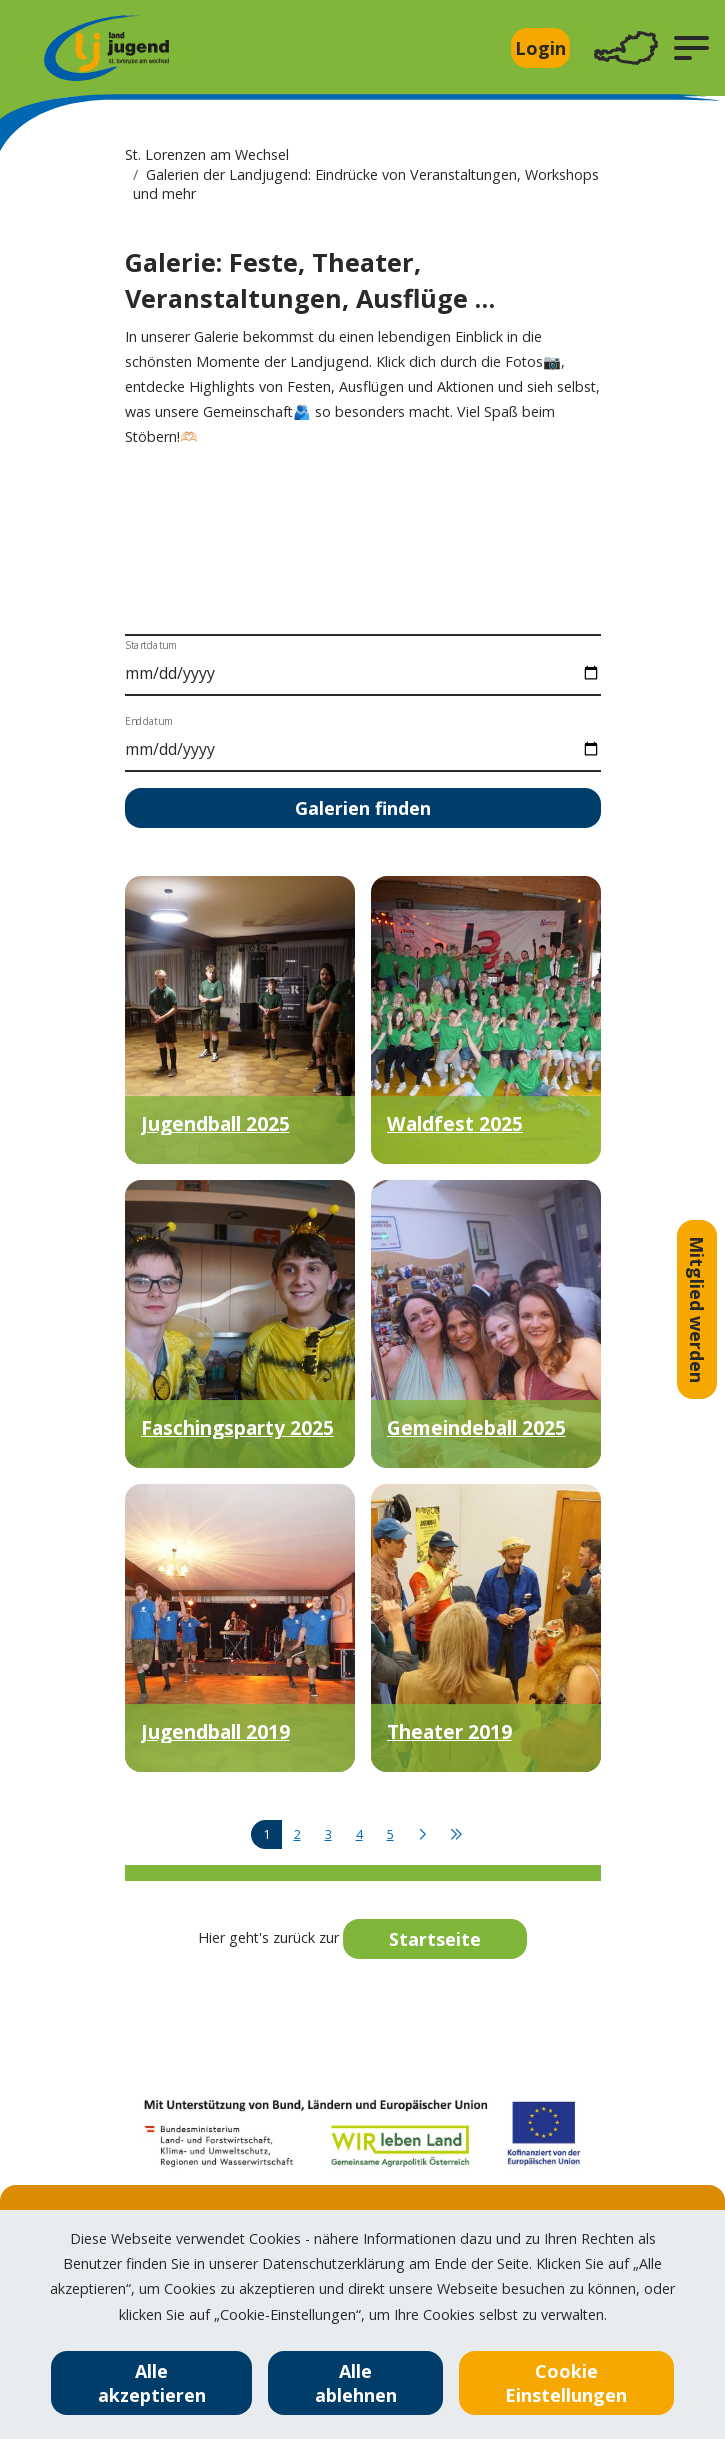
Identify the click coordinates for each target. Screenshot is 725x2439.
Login (540, 48)
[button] (691, 48)
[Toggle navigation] (626, 48)
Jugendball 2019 (215, 1731)
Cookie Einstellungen (566, 2383)
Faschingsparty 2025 (237, 1427)
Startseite (435, 1939)
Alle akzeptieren (152, 2383)
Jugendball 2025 (215, 1123)
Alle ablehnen (356, 2383)
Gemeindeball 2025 (476, 1427)
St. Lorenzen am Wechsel (207, 154)
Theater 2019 (449, 1731)
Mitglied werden (697, 1309)
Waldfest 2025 (455, 1123)
